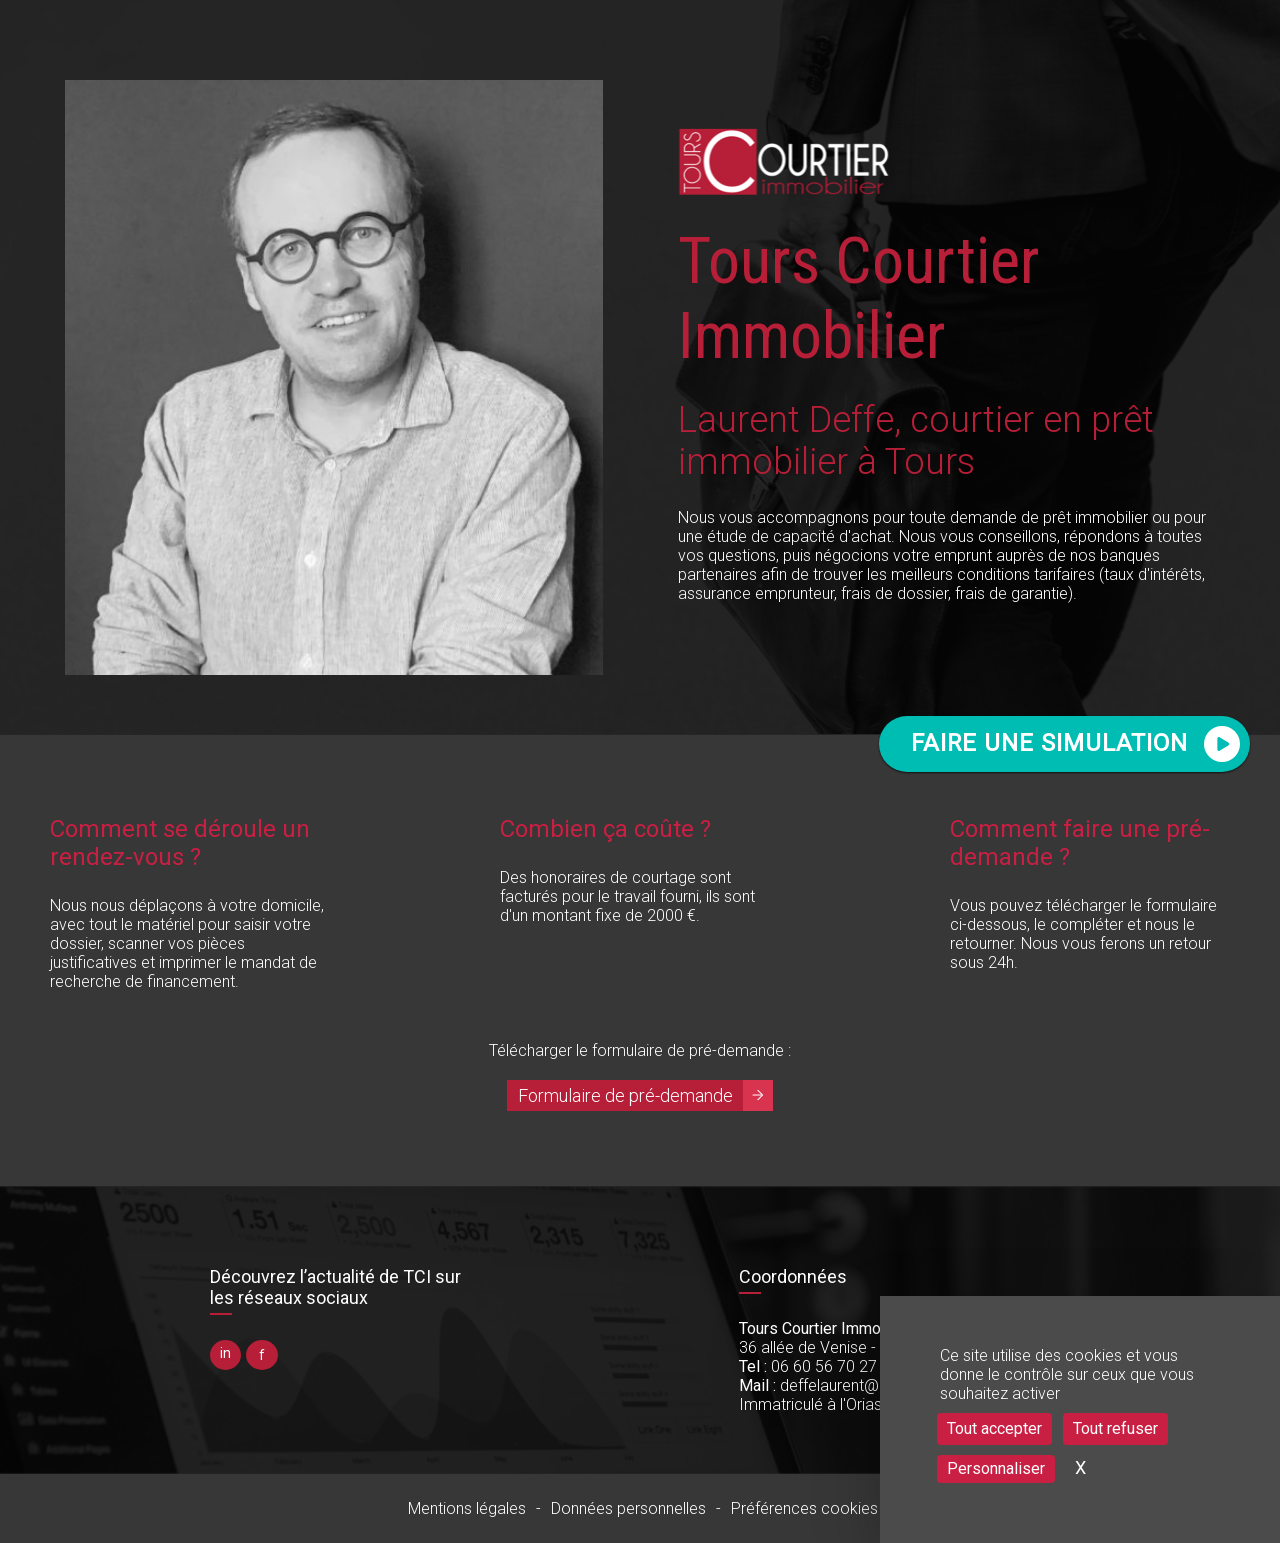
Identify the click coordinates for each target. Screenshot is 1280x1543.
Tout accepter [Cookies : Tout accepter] (994, 1428)
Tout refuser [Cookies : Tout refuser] (1115, 1428)
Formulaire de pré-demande (625, 1095)
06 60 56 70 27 (808, 1366)
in (225, 1353)
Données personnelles (628, 1508)
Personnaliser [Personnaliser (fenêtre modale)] (996, 1468)
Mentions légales (467, 1508)
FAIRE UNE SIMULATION (1049, 743)
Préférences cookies (804, 1508)
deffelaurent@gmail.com (846, 1385)
